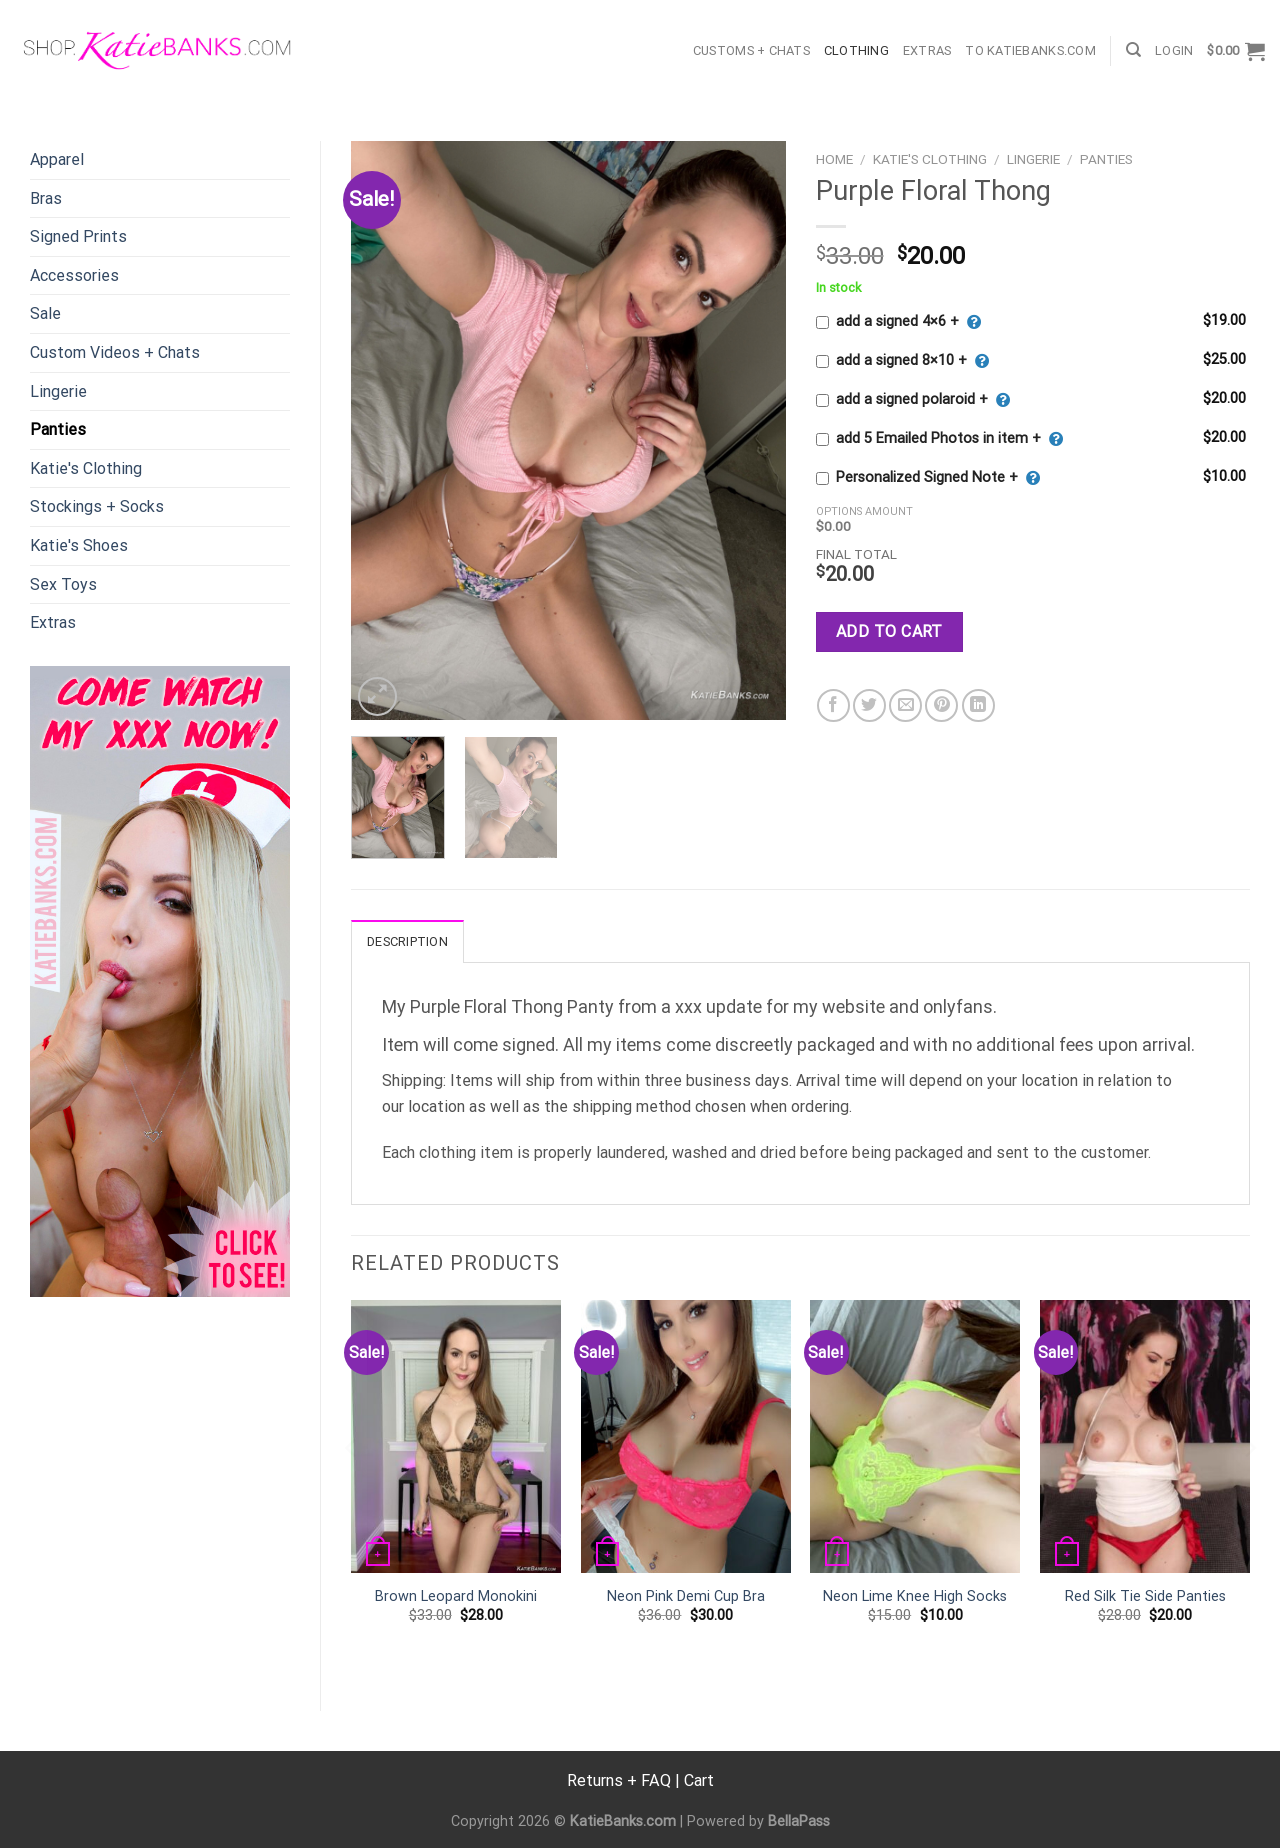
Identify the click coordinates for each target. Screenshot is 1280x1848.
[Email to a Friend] (905, 705)
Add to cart (889, 631)
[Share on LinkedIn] (978, 705)
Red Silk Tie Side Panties (1145, 1596)
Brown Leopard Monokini (456, 1596)
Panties (58, 429)
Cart (699, 1780)
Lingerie (58, 391)
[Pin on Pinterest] (941, 705)
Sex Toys (63, 584)
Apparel (57, 159)
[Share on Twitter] (869, 705)
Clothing (856, 50)
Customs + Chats (751, 50)
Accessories (74, 275)
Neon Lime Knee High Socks (915, 1596)
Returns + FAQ (619, 1780)
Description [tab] (407, 941)
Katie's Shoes (79, 545)
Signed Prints (78, 236)
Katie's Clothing (86, 468)
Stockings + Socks (97, 506)
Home (834, 159)
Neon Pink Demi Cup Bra (686, 1596)
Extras (927, 50)
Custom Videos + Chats (115, 352)
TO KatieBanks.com (1030, 50)
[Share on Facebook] (833, 705)
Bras (46, 198)
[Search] (1133, 50)
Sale (45, 313)
